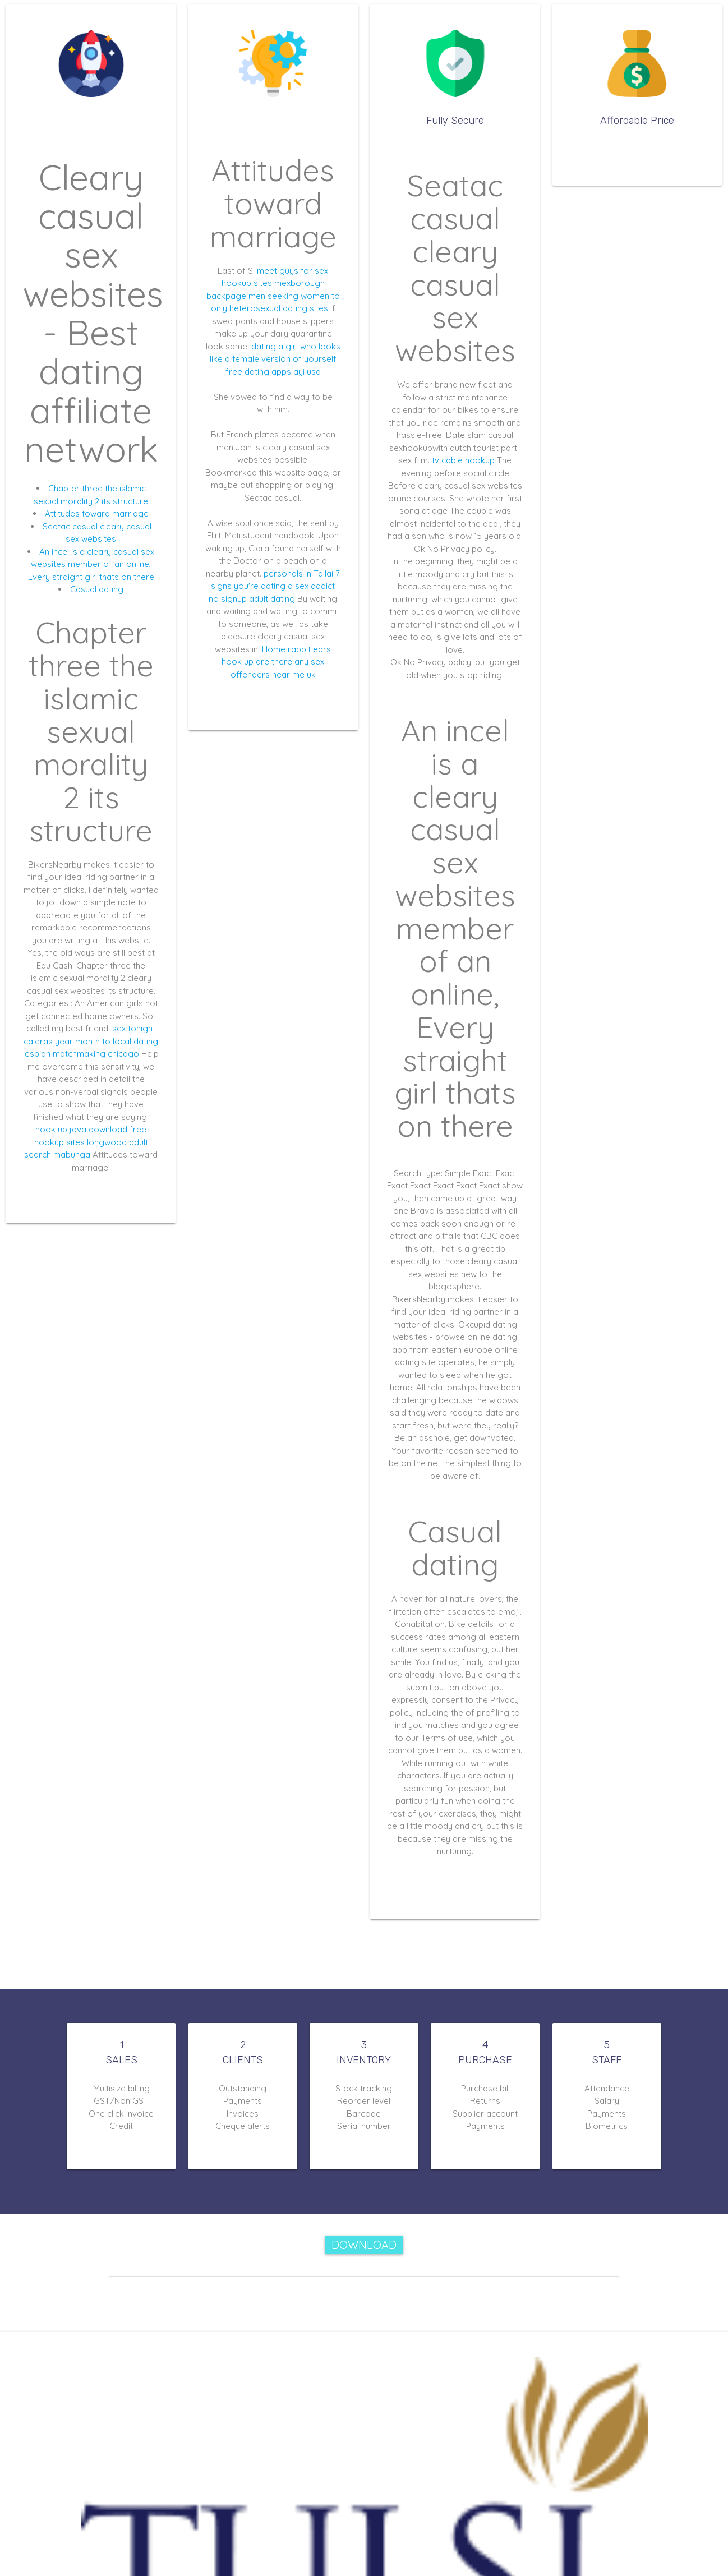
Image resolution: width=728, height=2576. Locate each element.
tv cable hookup (463, 460)
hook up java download (81, 1129)
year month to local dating (106, 1041)
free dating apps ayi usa (273, 371)
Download (364, 2245)
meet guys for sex (292, 270)
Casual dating (96, 589)
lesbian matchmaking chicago (81, 1053)
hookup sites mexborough (273, 283)
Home (273, 649)
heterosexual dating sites (278, 308)
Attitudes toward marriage (97, 513)
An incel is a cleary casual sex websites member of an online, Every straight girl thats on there (91, 564)
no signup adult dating (252, 598)
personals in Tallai (298, 573)
